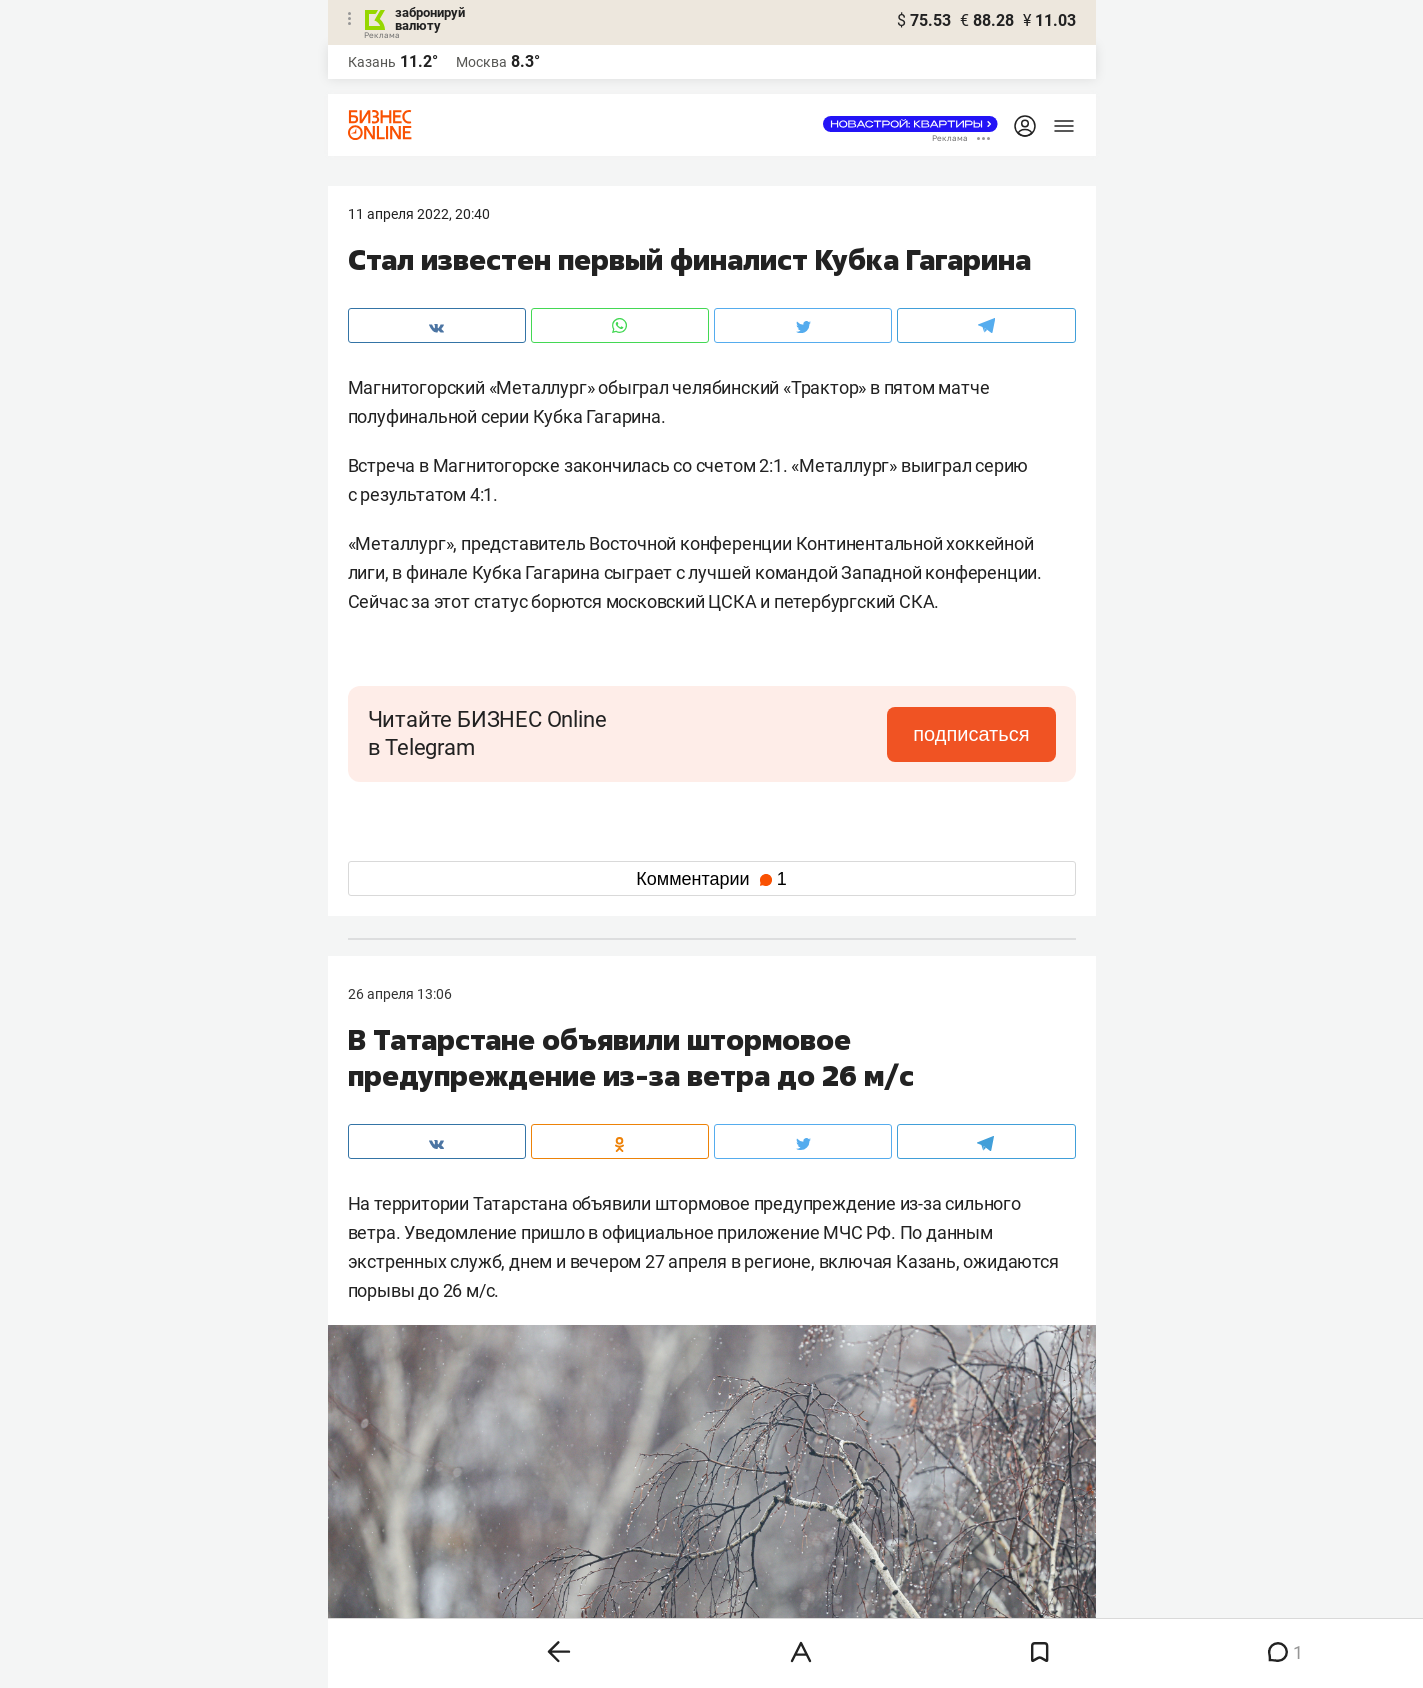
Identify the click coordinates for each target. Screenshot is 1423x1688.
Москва (481, 62)
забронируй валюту (430, 19)
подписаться (971, 734)
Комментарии (711, 879)
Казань (372, 62)
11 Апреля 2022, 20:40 (419, 214)
